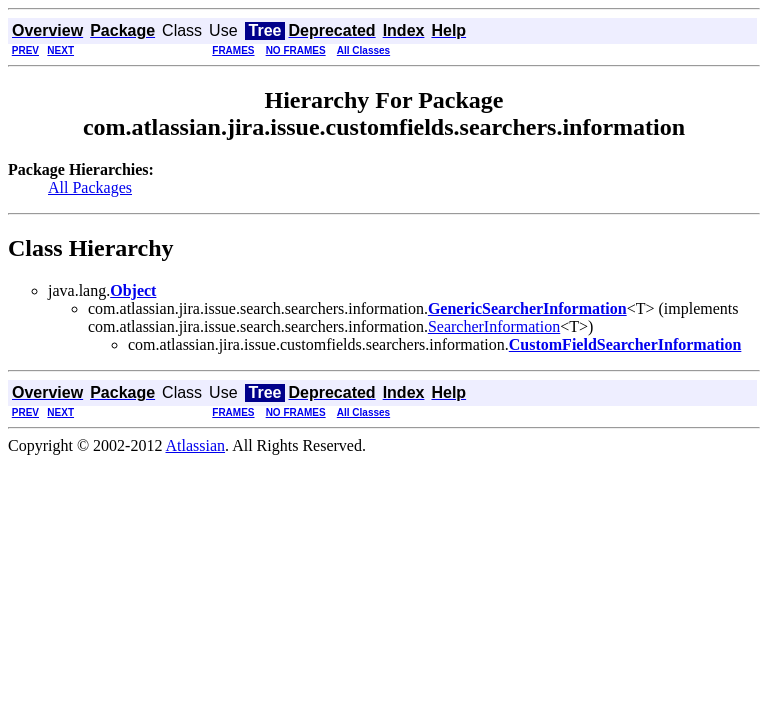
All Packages (90, 187)
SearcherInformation (494, 326)
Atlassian (196, 445)
